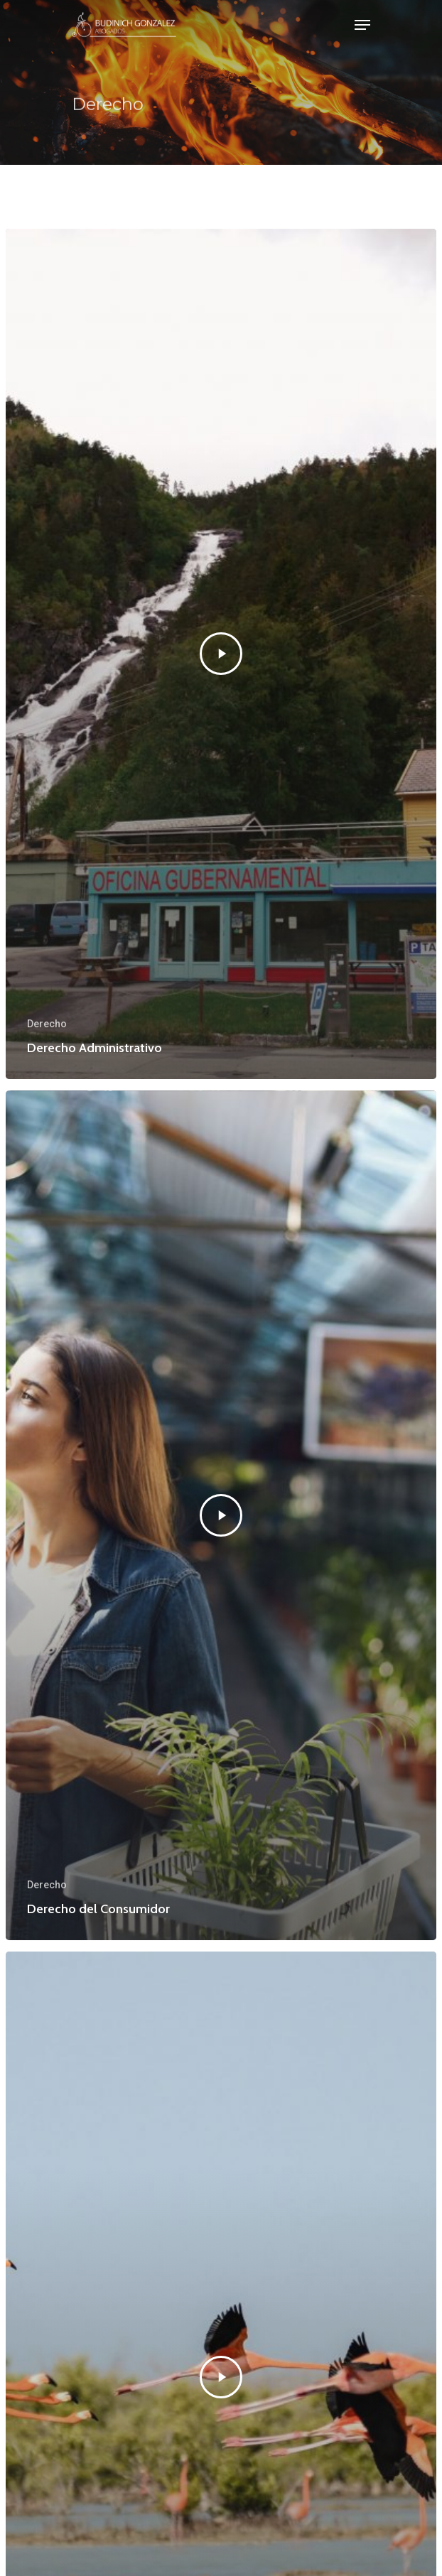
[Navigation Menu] (362, 25)
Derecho (47, 1023)
